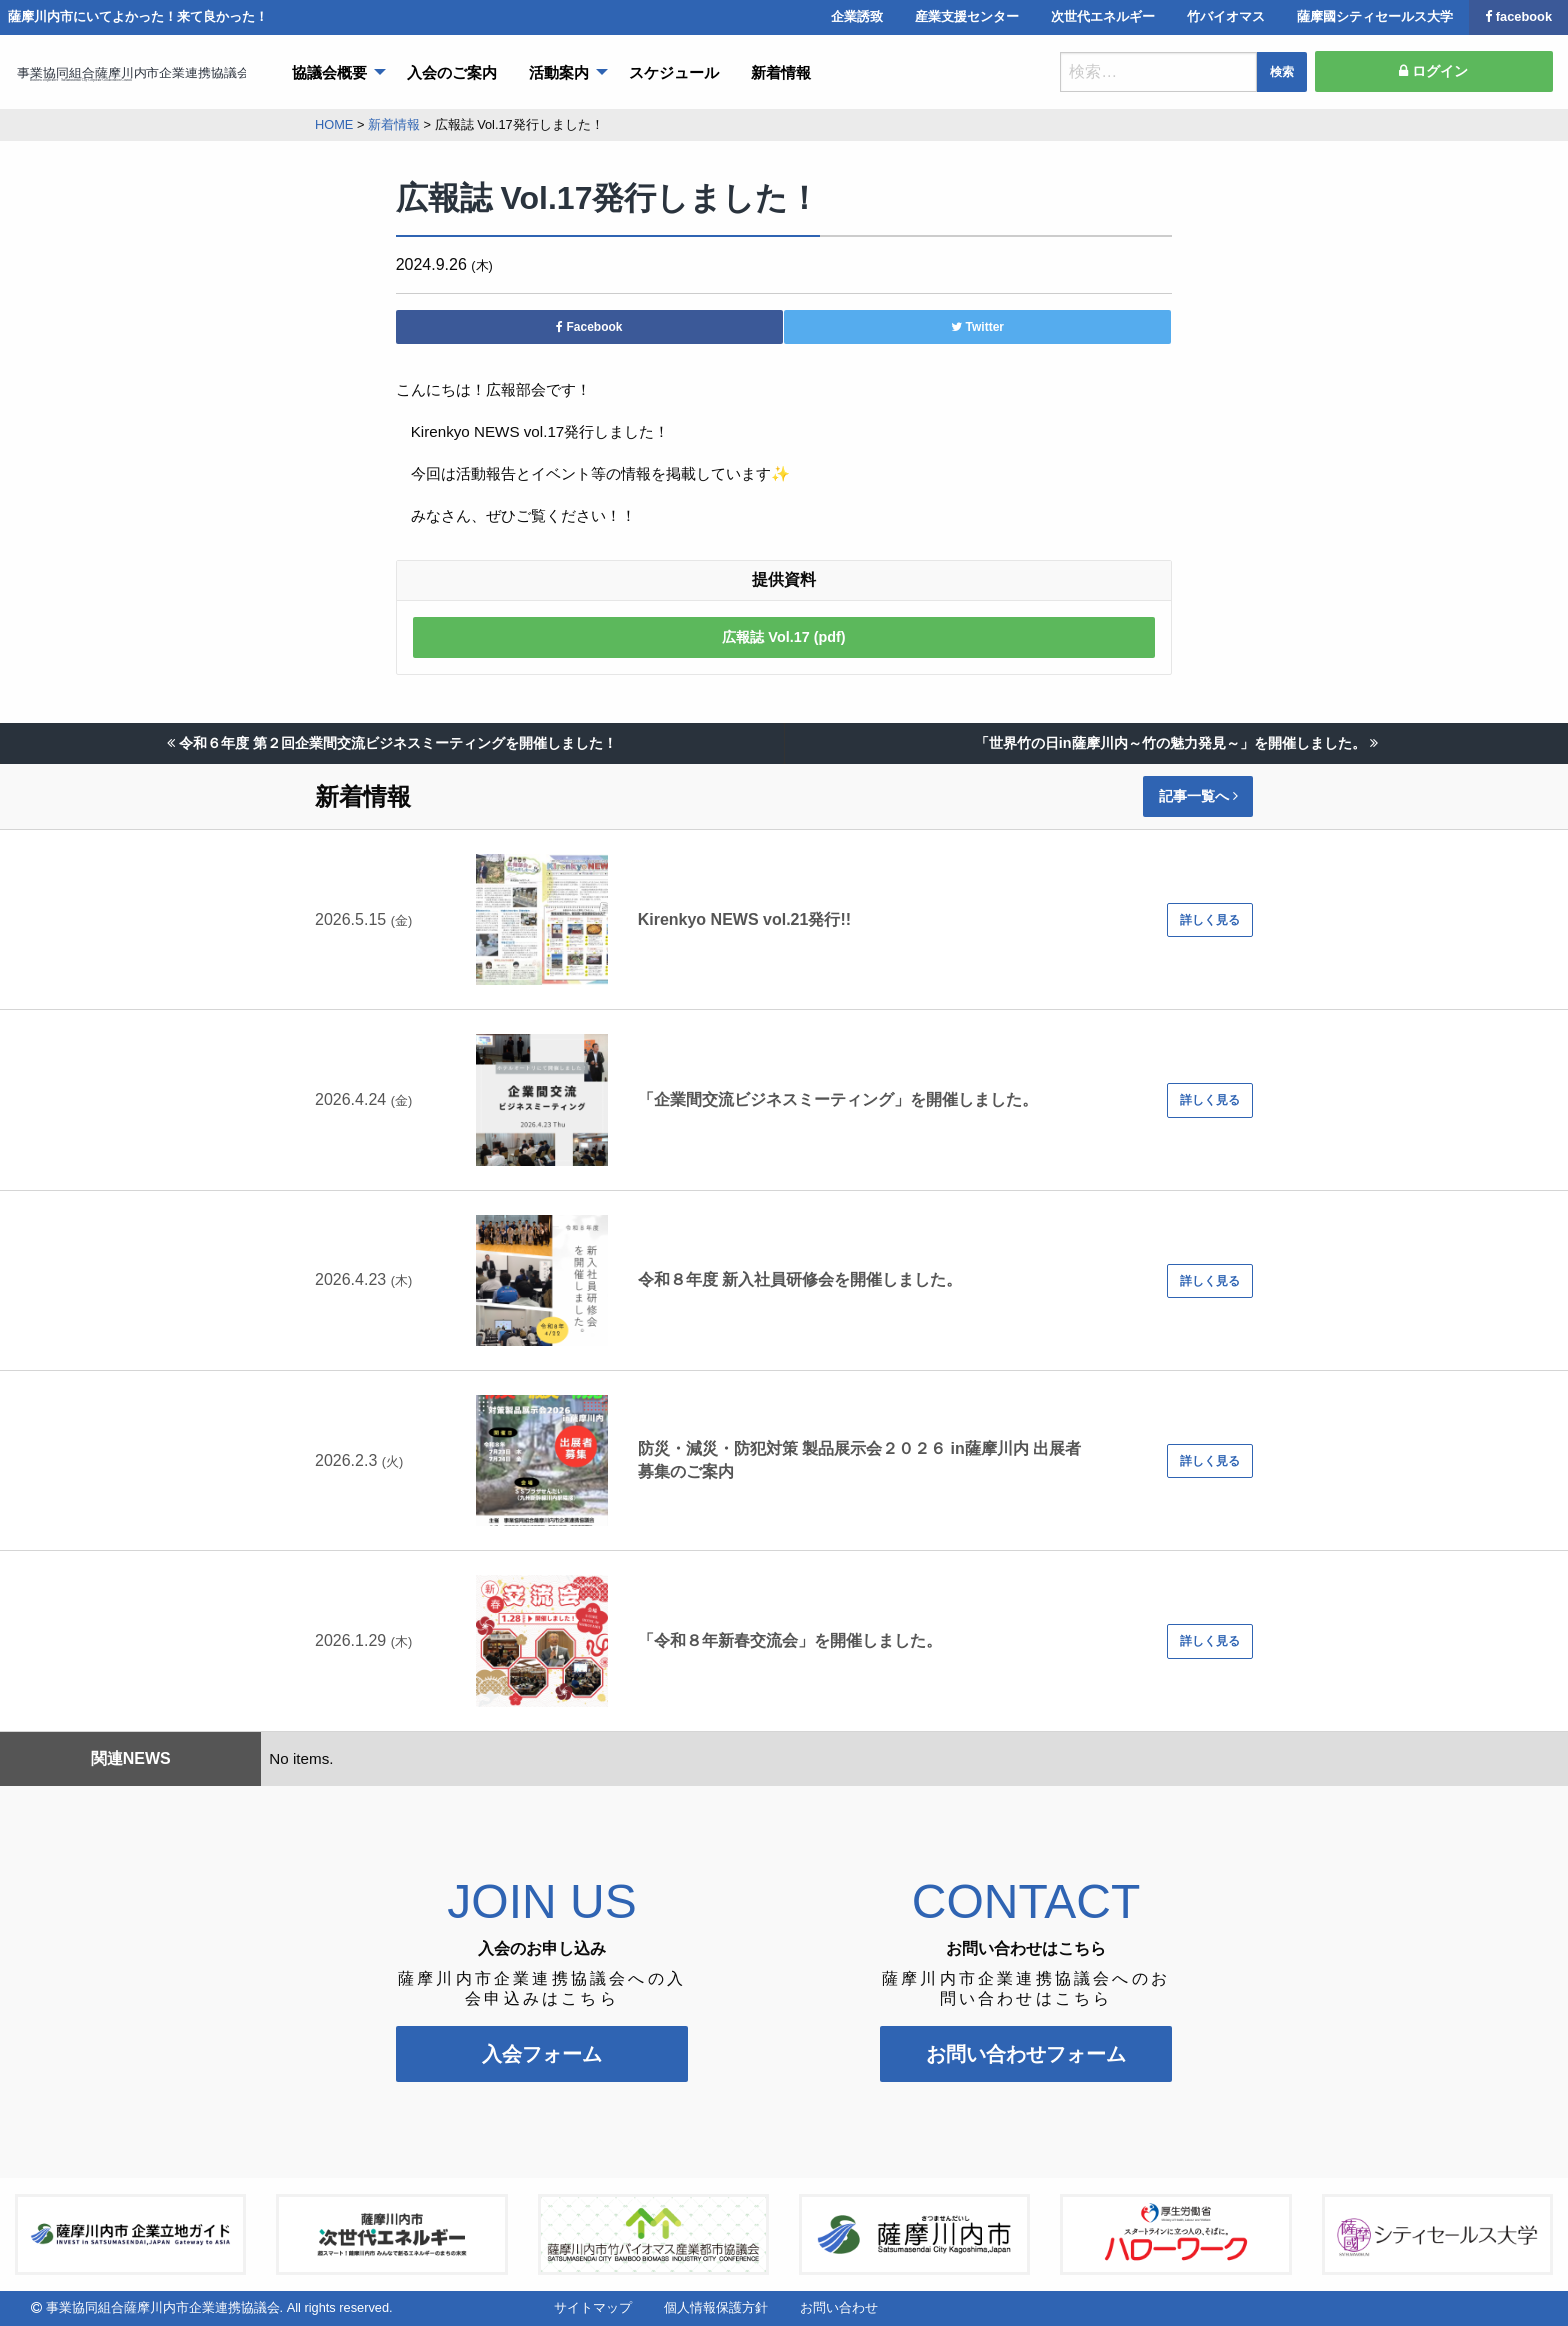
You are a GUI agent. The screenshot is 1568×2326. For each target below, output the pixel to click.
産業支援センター (967, 16)
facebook (1518, 16)
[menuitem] (333, 72)
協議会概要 (329, 72)
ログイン (1433, 71)
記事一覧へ (1198, 796)
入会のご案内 (452, 72)
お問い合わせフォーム (1026, 2054)
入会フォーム (542, 2054)
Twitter (977, 327)
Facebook (589, 327)
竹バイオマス (1226, 16)
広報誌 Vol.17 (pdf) (783, 637)
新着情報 (781, 72)
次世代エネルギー (1103, 16)
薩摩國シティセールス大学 (1375, 16)
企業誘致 (857, 16)
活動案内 (559, 72)
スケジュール (674, 72)
